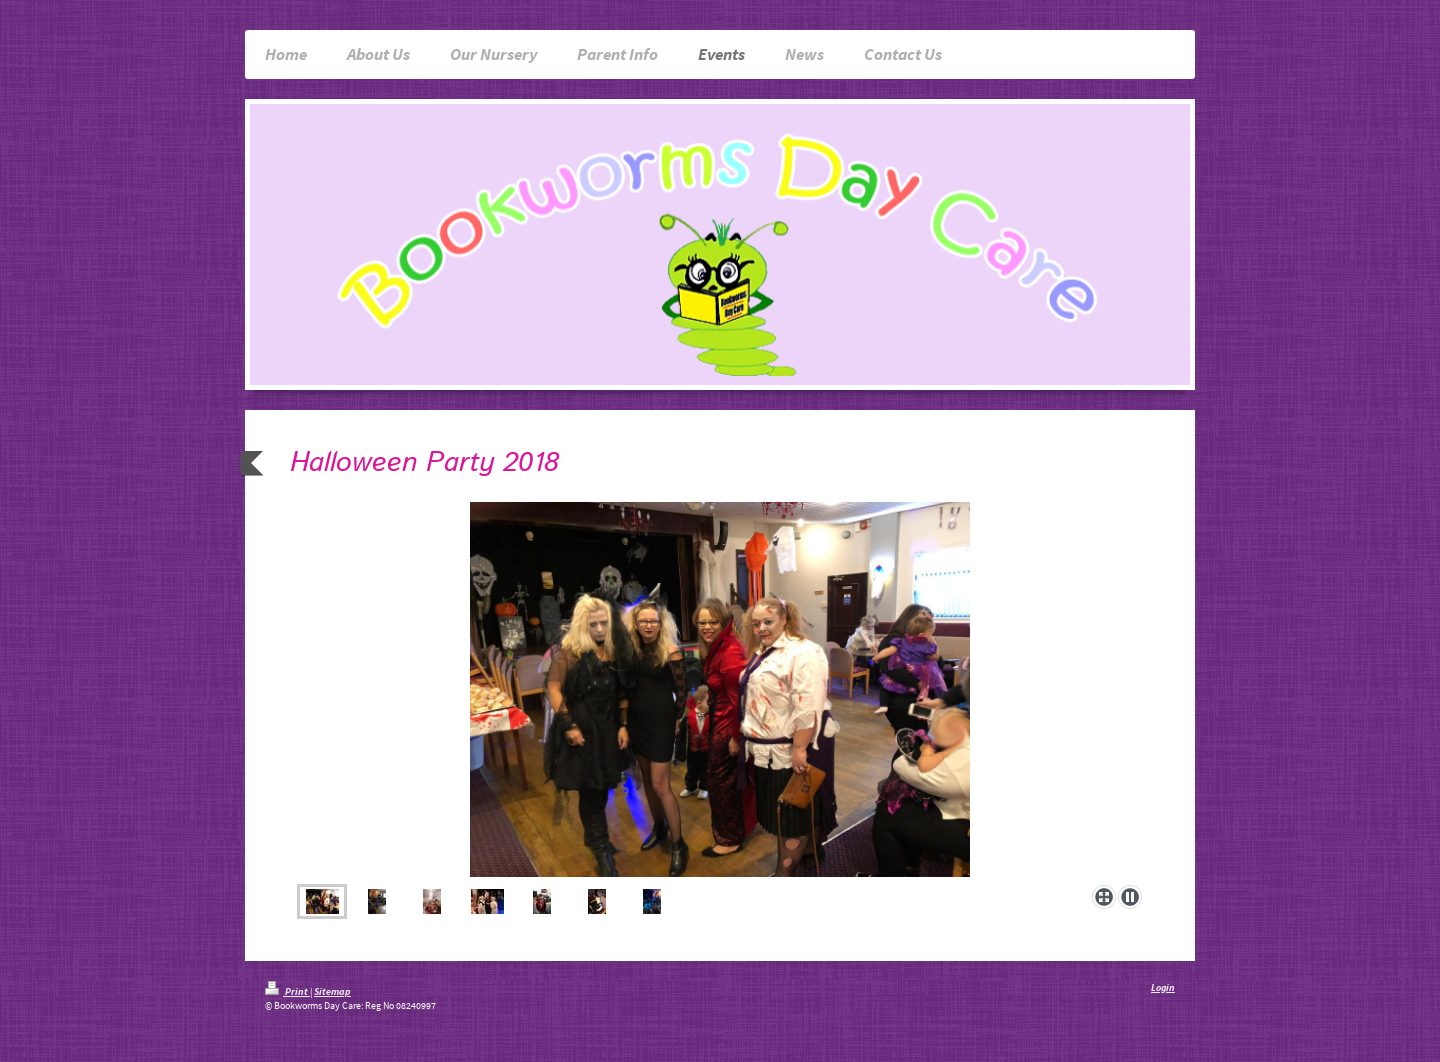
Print (287, 991)
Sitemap (332, 991)
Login (1163, 987)
